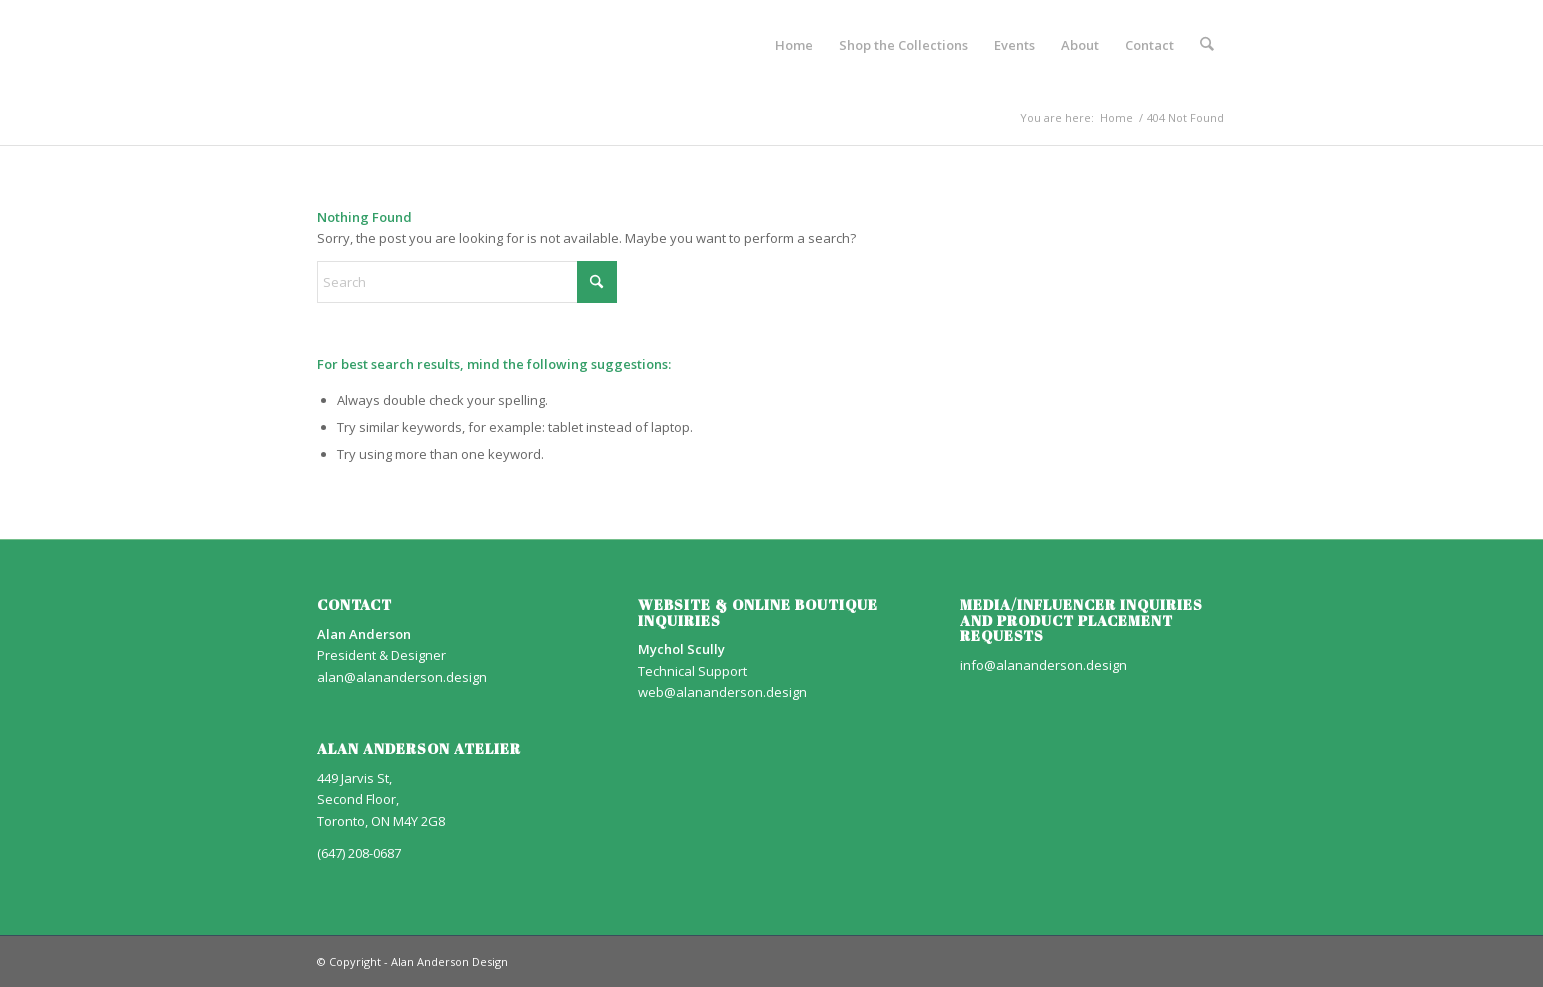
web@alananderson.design (722, 692)
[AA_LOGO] (318, 45)
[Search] (1206, 45)
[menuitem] (794, 45)
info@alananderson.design (1043, 665)
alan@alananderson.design (402, 677)
